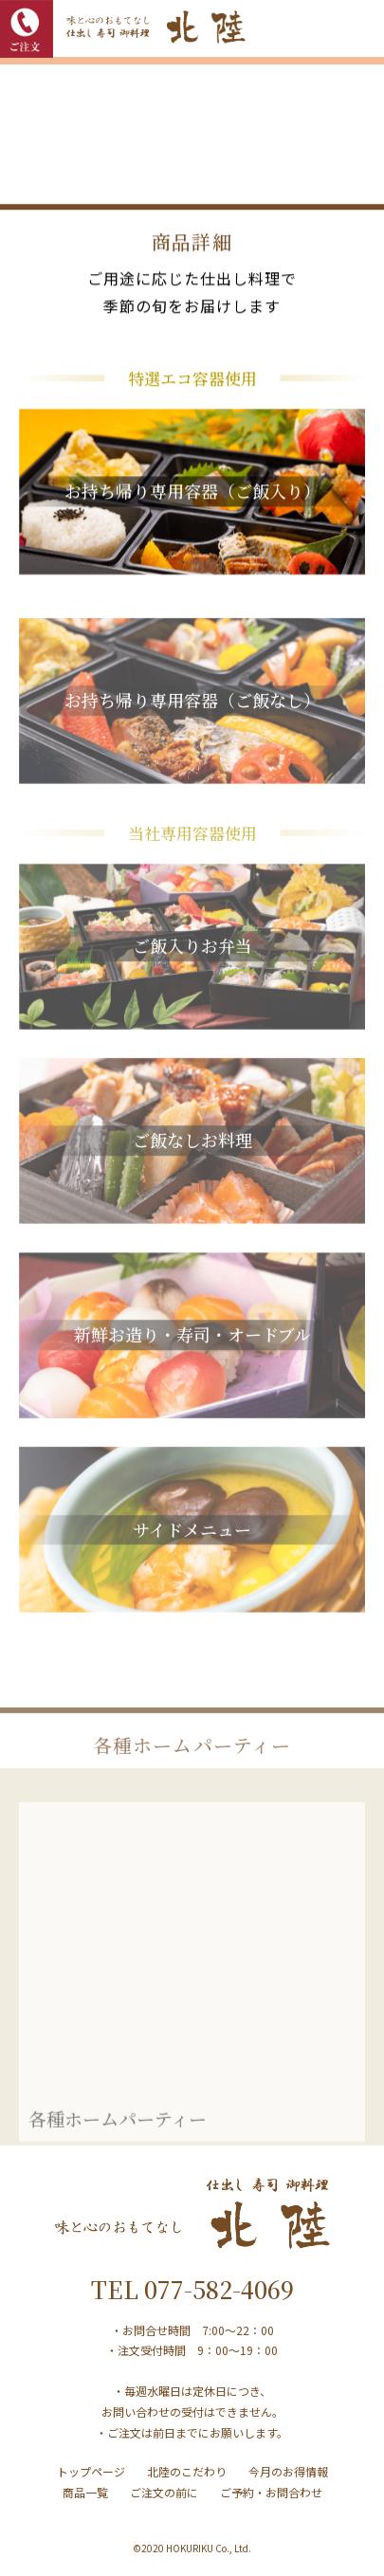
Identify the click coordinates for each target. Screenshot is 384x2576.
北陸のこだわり (187, 2471)
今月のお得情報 (288, 2471)
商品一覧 (85, 2492)
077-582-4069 (219, 2289)
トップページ (91, 2471)
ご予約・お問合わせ (271, 2492)
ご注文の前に (164, 2492)
